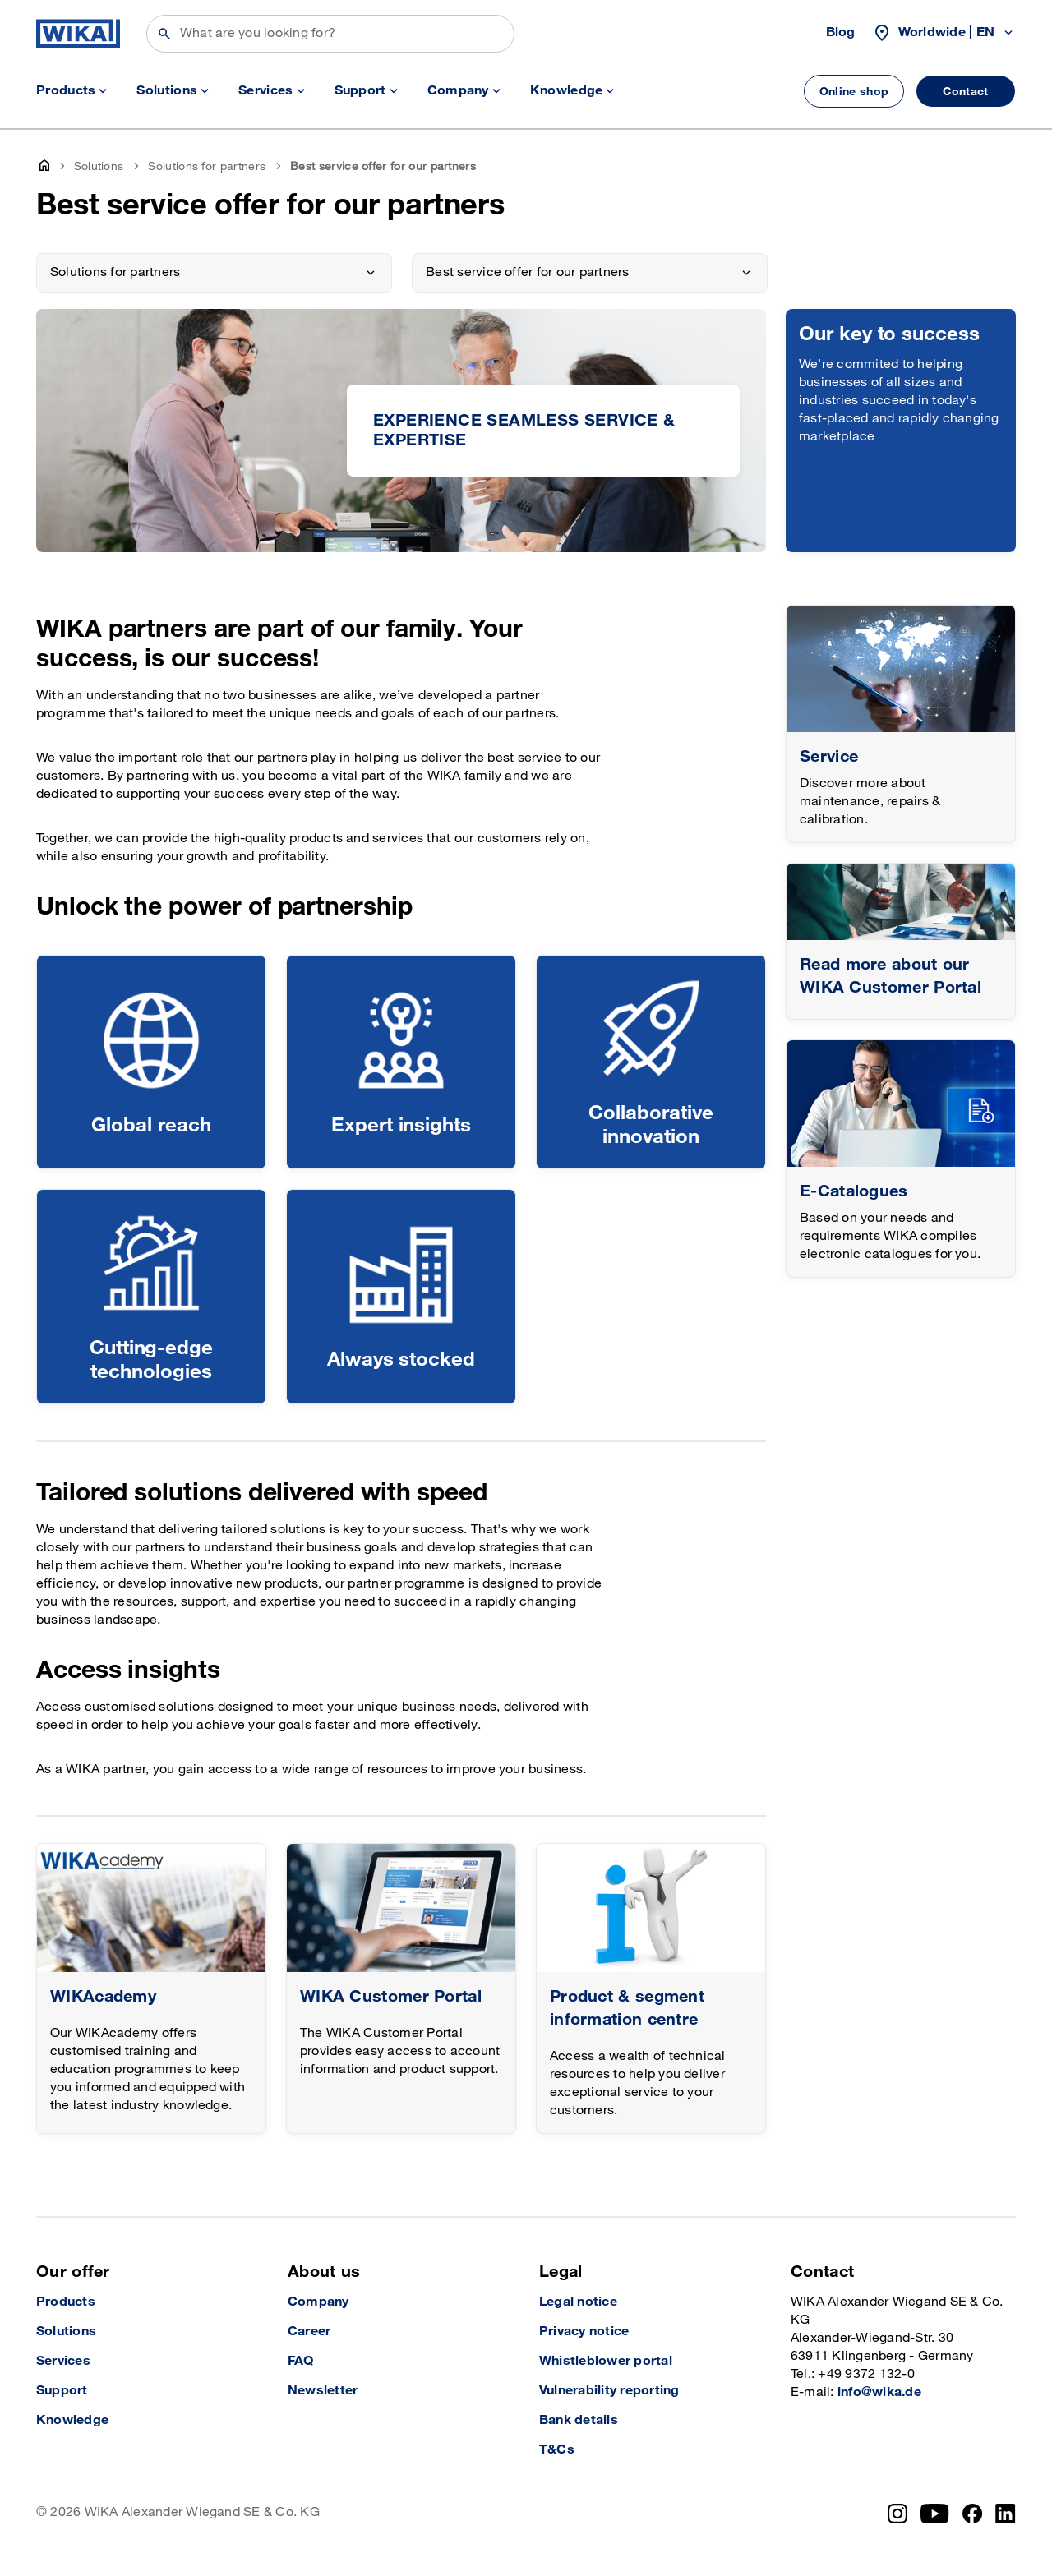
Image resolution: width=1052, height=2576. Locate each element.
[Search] (330, 33)
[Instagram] (897, 2513)
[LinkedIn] (1005, 2513)
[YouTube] (934, 2513)
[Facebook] (972, 2513)
